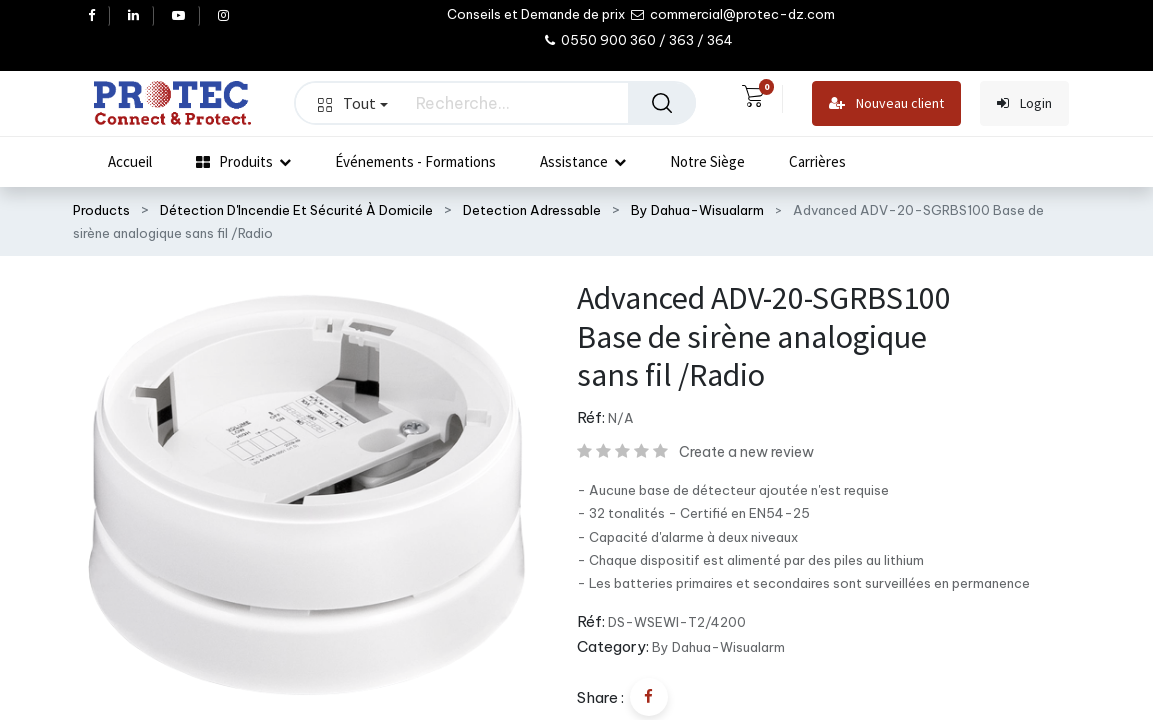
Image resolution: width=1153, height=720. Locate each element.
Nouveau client (886, 103)
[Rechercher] (662, 103)
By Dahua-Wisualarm (697, 210)
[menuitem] (130, 162)
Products (101, 210)
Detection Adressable (532, 210)
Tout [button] (353, 103)
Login (1024, 103)
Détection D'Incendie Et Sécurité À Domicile (296, 210)
